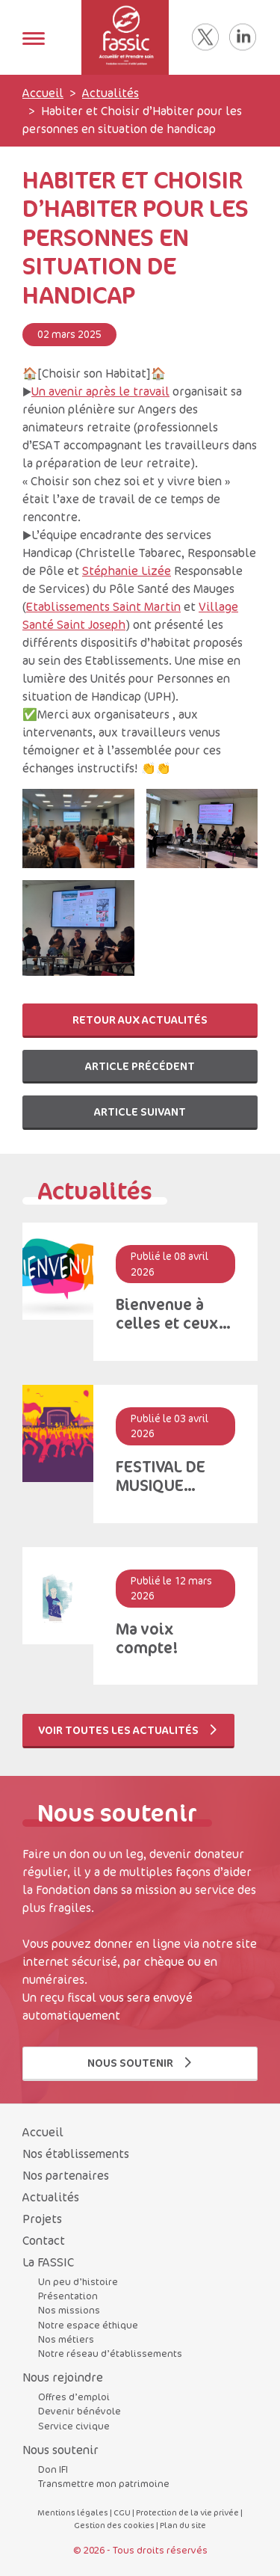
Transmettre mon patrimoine (103, 2483)
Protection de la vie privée (187, 2512)
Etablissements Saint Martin (103, 606)
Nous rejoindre (62, 2377)
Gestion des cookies (114, 2524)
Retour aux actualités (140, 1019)
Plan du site (183, 2524)
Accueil (42, 92)
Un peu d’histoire (78, 2281)
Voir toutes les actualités (128, 1730)
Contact (43, 2240)
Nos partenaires (65, 2175)
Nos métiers (66, 2339)
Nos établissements (75, 2153)
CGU (122, 2512)
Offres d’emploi (74, 2396)
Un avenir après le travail (100, 391)
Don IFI (53, 2469)
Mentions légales (72, 2512)
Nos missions (69, 2310)
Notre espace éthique (88, 2324)
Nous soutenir (140, 2063)
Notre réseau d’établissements (110, 2353)
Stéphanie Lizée (126, 570)
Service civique (74, 2425)
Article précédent (140, 1066)
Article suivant (140, 1111)
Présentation (68, 2295)
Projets (42, 2218)
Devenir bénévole (79, 2410)
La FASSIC (48, 2262)
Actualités (110, 92)
